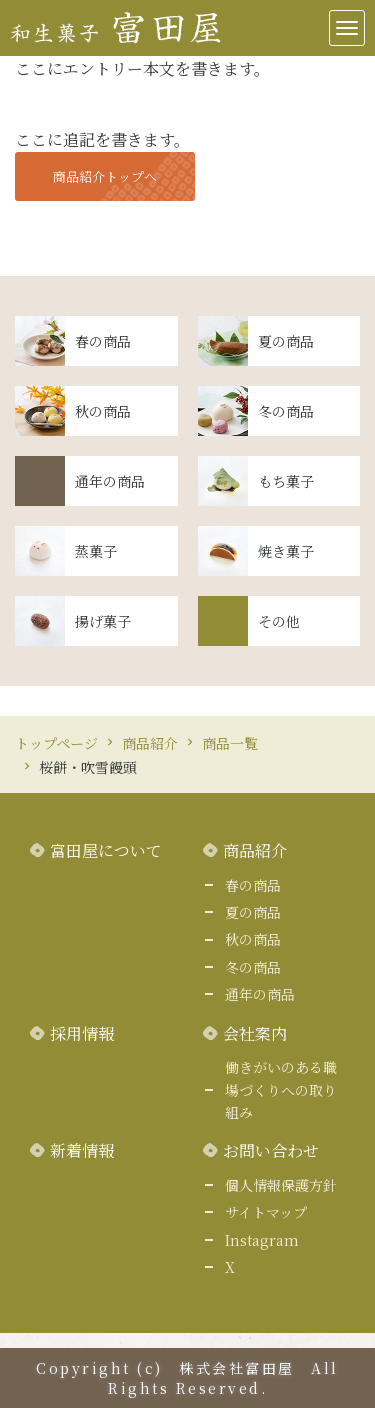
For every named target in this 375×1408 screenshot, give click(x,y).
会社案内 (255, 1033)
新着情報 (82, 1150)
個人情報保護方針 (281, 1185)
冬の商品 (286, 411)
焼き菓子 (286, 551)
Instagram (262, 1240)
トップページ (56, 743)
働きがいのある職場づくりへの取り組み (281, 1089)
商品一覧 (230, 743)
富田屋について (106, 850)
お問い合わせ (271, 1150)
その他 (279, 621)
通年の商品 (110, 481)
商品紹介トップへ (105, 176)
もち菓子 (286, 481)
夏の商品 (286, 341)
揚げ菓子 (103, 621)
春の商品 (103, 341)
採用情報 (82, 1033)
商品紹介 (150, 743)
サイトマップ (266, 1212)
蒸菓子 (96, 551)
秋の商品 (103, 411)
